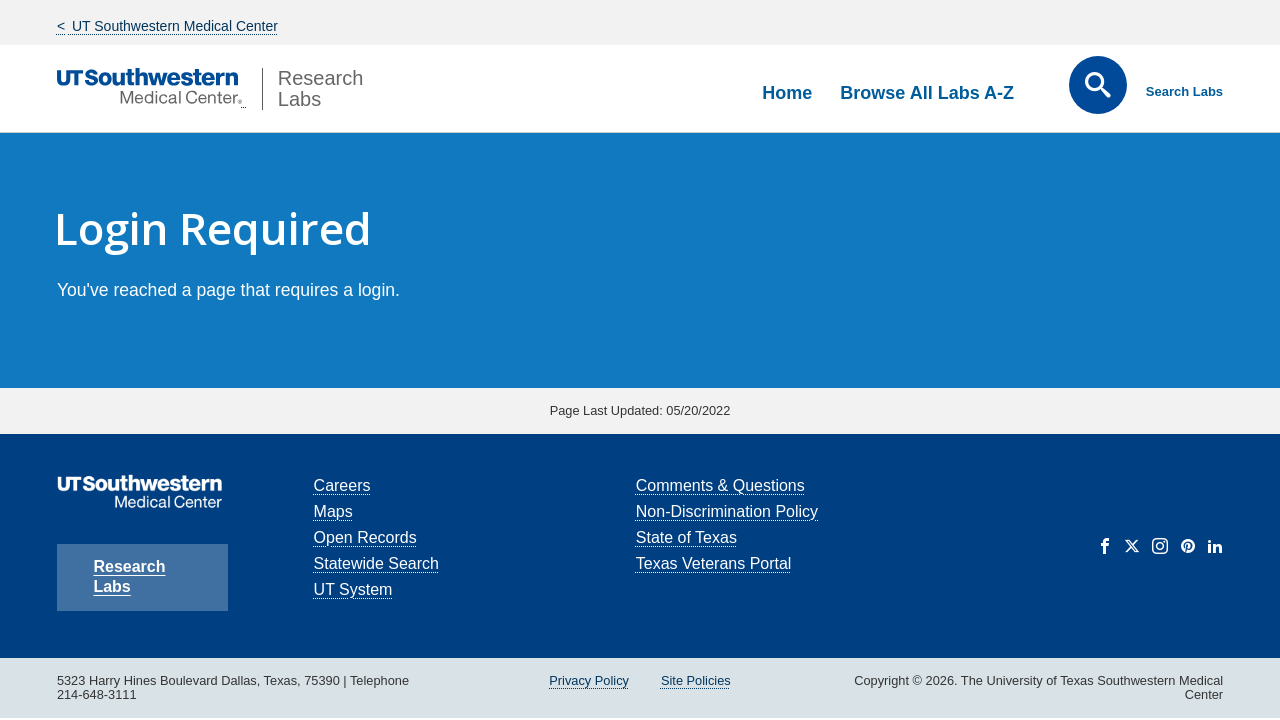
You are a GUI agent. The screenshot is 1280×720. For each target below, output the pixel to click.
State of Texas (686, 537)
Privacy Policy (589, 680)
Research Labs (129, 576)
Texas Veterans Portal (714, 563)
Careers (342, 485)
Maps (333, 511)
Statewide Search (376, 563)
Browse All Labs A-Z (927, 93)
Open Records (365, 537)
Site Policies (696, 680)
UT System (353, 589)
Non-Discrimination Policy (727, 511)
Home (787, 93)
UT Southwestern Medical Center (173, 26)
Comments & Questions (720, 485)
